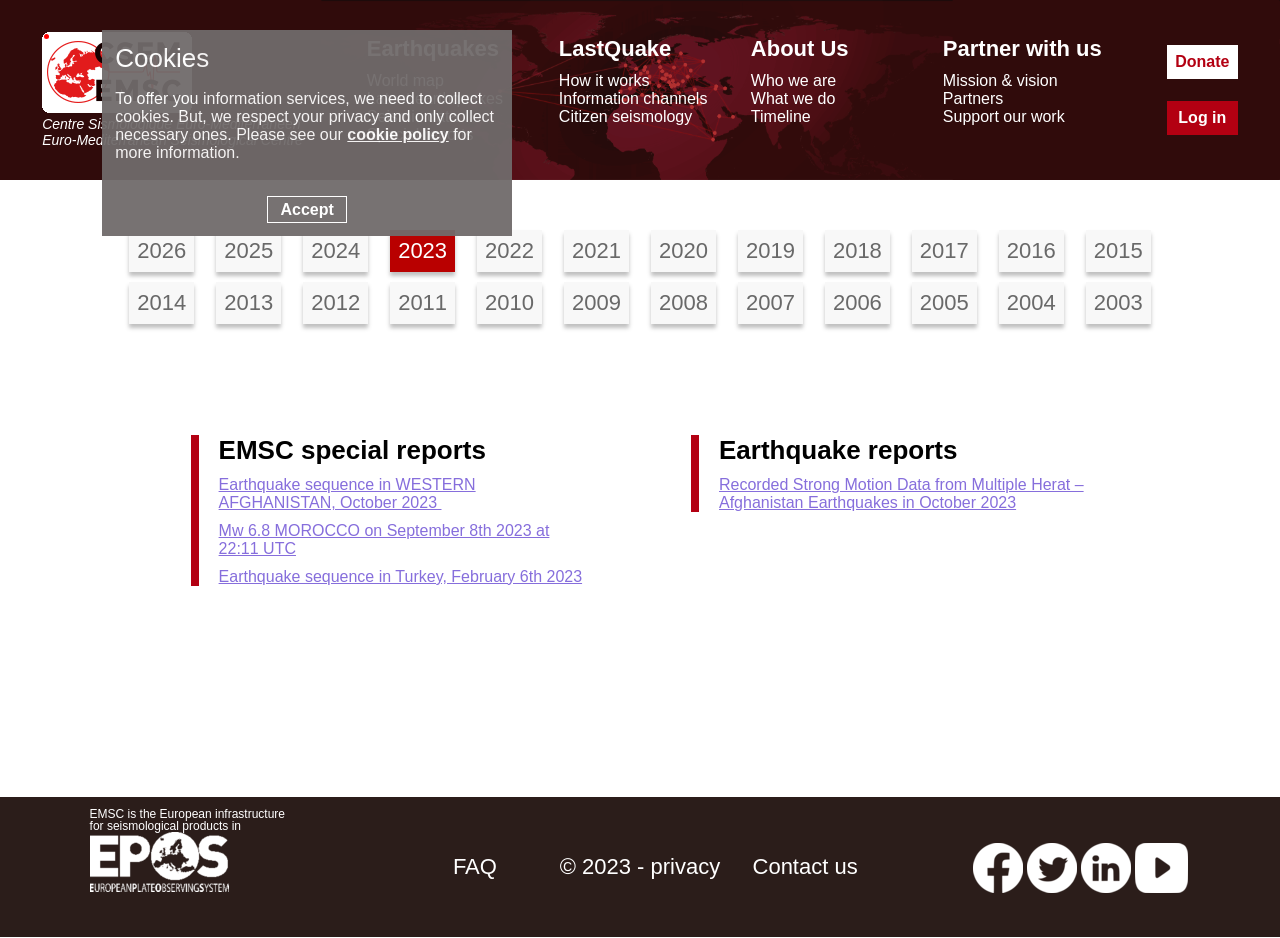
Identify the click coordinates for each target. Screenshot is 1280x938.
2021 (596, 250)
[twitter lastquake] (1052, 866)
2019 (770, 250)
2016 (1031, 250)
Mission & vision (1000, 80)
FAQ (475, 866)
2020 (683, 250)
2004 (1031, 302)
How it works (604, 80)
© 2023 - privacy (640, 866)
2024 (335, 250)
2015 (1118, 250)
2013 (248, 302)
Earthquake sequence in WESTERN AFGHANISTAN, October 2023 (347, 493)
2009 (596, 302)
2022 (509, 250)
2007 (770, 302)
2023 (422, 250)
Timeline (781, 116)
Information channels (633, 98)
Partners (973, 98)
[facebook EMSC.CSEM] (998, 866)
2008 (683, 302)
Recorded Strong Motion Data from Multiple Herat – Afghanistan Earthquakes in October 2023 (901, 493)
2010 (509, 302)
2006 (857, 302)
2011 (422, 302)
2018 (857, 250)
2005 (944, 302)
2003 (1118, 302)
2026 (161, 250)
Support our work (1004, 116)
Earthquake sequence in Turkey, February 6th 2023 (400, 576)
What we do (793, 98)
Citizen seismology (625, 116)
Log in (1202, 117)
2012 (335, 302)
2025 (248, 250)
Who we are (793, 80)
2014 (161, 302)
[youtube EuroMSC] (1161, 866)
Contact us (805, 866)
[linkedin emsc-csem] (1106, 866)
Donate (1202, 61)
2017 (944, 250)
